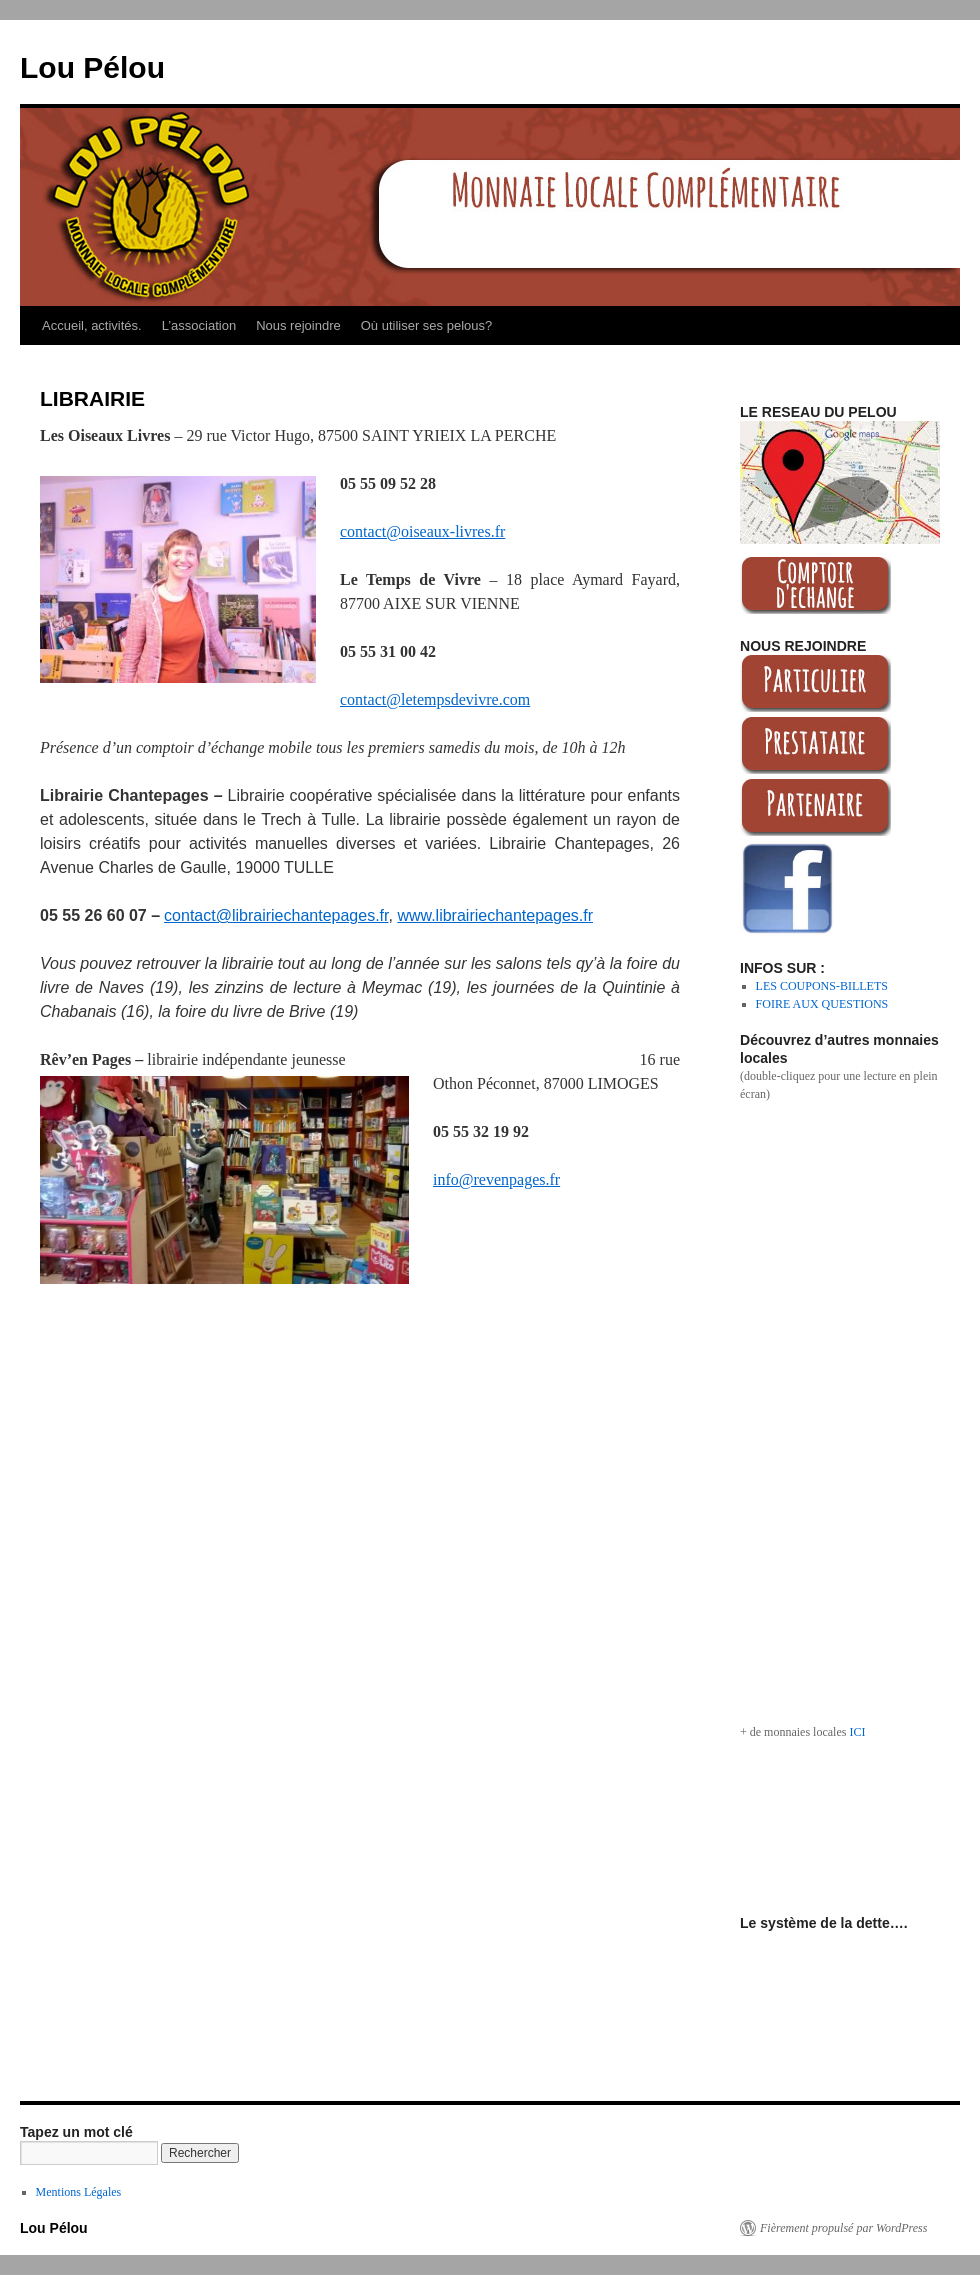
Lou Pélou (92, 67)
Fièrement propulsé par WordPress (843, 2228)
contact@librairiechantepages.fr (276, 915)
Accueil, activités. (92, 325)
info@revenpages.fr (496, 1179)
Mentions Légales (79, 2192)
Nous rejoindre (298, 325)
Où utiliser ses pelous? (427, 325)
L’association (199, 325)
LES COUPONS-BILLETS (822, 986)
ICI (857, 1732)
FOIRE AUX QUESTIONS (822, 1004)
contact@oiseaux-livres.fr (422, 531)
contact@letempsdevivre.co (429, 699)
